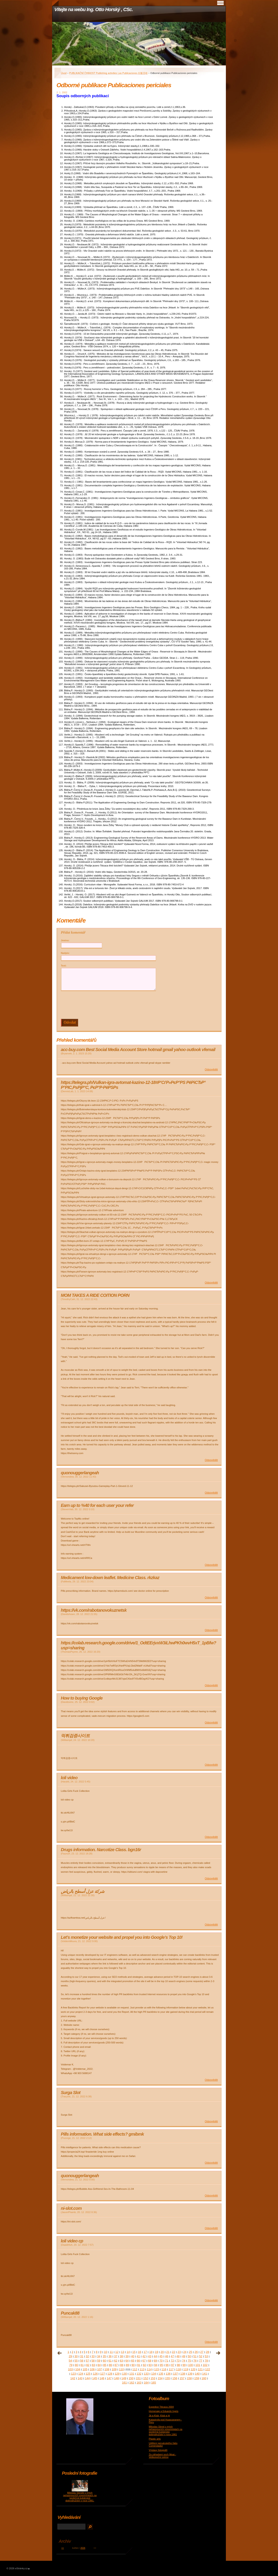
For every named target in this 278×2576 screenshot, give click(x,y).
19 (156, 2352)
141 (204, 2373)
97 (172, 2365)
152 (145, 2378)
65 (132, 2360)
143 (80, 2378)
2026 (82, 2548)
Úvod (63, 73)
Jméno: (65, 940)
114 (149, 2369)
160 (204, 2378)
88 (121, 2365)
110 (121, 2369)
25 (190, 2352)
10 (105, 2352)
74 (183, 2360)
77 (200, 2360)
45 (161, 2356)
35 (104, 2356)
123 (73, 2373)
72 (172, 2360)
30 (76, 2356)
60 (104, 2360)
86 (110, 2365)
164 (146, 2382)
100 (190, 2365)
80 (76, 2365)
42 (144, 2356)
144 (87, 2378)
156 (174, 2378)
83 (93, 2365)
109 (114, 2369)
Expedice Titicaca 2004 (161, 2406)
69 (155, 2360)
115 (156, 2369)
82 (87, 2365)
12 (117, 2352)
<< (62, 2548)
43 (149, 2356)
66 (138, 2360)
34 (98, 2356)
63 (121, 2360)
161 (124, 2382)
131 (131, 2373)
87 (116, 2365)
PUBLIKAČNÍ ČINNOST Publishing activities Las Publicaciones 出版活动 (108, 73)
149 (123, 2378)
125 (88, 2373)
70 (161, 2360)
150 (131, 2378)
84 (99, 2365)
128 (110, 2373)
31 (81, 2356)
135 (160, 2373)
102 (205, 2365)
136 (168, 2373)
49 (183, 2356)
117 (171, 2369)
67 (144, 2360)
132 (139, 2373)
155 (167, 2378)
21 (167, 2352)
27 (202, 2352)
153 (153, 2378)
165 (153, 2382)
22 (173, 2352)
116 (163, 2369)
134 (153, 2373)
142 (72, 2378)
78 (206, 2360)
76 (195, 2360)
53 (206, 2356)
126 (95, 2373)
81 (82, 2365)
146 (101, 2378)
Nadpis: (65, 953)
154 (160, 2378)
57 (87, 2360)
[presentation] (140, 1004)
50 (189, 2356)
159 (196, 2378)
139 (190, 2373)
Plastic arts (155, 2438)
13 (122, 2352)
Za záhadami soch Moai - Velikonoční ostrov (162, 2455)
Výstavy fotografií (158, 2450)
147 (109, 2378)
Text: (63, 965)
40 (132, 2356)
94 (155, 2365)
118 (178, 2369)
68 (149, 2360)
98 (178, 2365)
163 (139, 2382)
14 (128, 2352)
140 (197, 2373)
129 (117, 2373)
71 (166, 2360)
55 (76, 2360)
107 (99, 2369)
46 (166, 2356)
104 (77, 2369)
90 (133, 2365)
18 (150, 2352)
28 (207, 2352)
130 (124, 2373)
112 (134, 2369)
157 (182, 2378)
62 (115, 2360)
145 (94, 2378)
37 (115, 2356)
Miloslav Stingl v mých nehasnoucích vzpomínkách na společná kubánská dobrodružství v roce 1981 (165, 2430)
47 (172, 2356)
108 (106, 2369)
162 (131, 2382)
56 (81, 2360)
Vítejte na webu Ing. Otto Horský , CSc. (93, 9)
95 (161, 2365)
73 (178, 2360)
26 (196, 2352)
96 (167, 2365)
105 (85, 2369)
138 (182, 2373)
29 (70, 2356)
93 (150, 2365)
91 (138, 2365)
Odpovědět (211, 1069)
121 (200, 2369)
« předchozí (59, 2353)
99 (184, 2365)
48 (178, 2356)
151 (138, 2378)
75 (189, 2360)
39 (127, 2356)
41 (138, 2356)
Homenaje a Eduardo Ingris (163, 2411)
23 (179, 2352)
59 (98, 2360)
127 (102, 2373)
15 (134, 2352)
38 (121, 2356)
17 (145, 2352)
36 (110, 2356)
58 (93, 2360)
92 (144, 2365)
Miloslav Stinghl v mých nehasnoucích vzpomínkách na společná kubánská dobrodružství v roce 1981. (79, 2496)
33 (93, 2356)
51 (195, 2356)
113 (142, 2369)
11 (111, 2352)
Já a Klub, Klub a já (159, 2415)
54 (70, 2360)
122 (207, 2369)
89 (127, 2365)
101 (197, 2365)
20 (162, 2352)
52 (200, 2356)
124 (80, 2373)
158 (189, 2378)
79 (70, 2365)
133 (146, 2373)
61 (110, 2360)
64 (127, 2360)
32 (87, 2356)
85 (104, 2365)
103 (70, 2369)
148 (116, 2378)
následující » (218, 2353)
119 (185, 2369)
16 (139, 2352)
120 (193, 2369)
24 (185, 2352)
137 (175, 2373)
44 (155, 2356)
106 (92, 2369)
